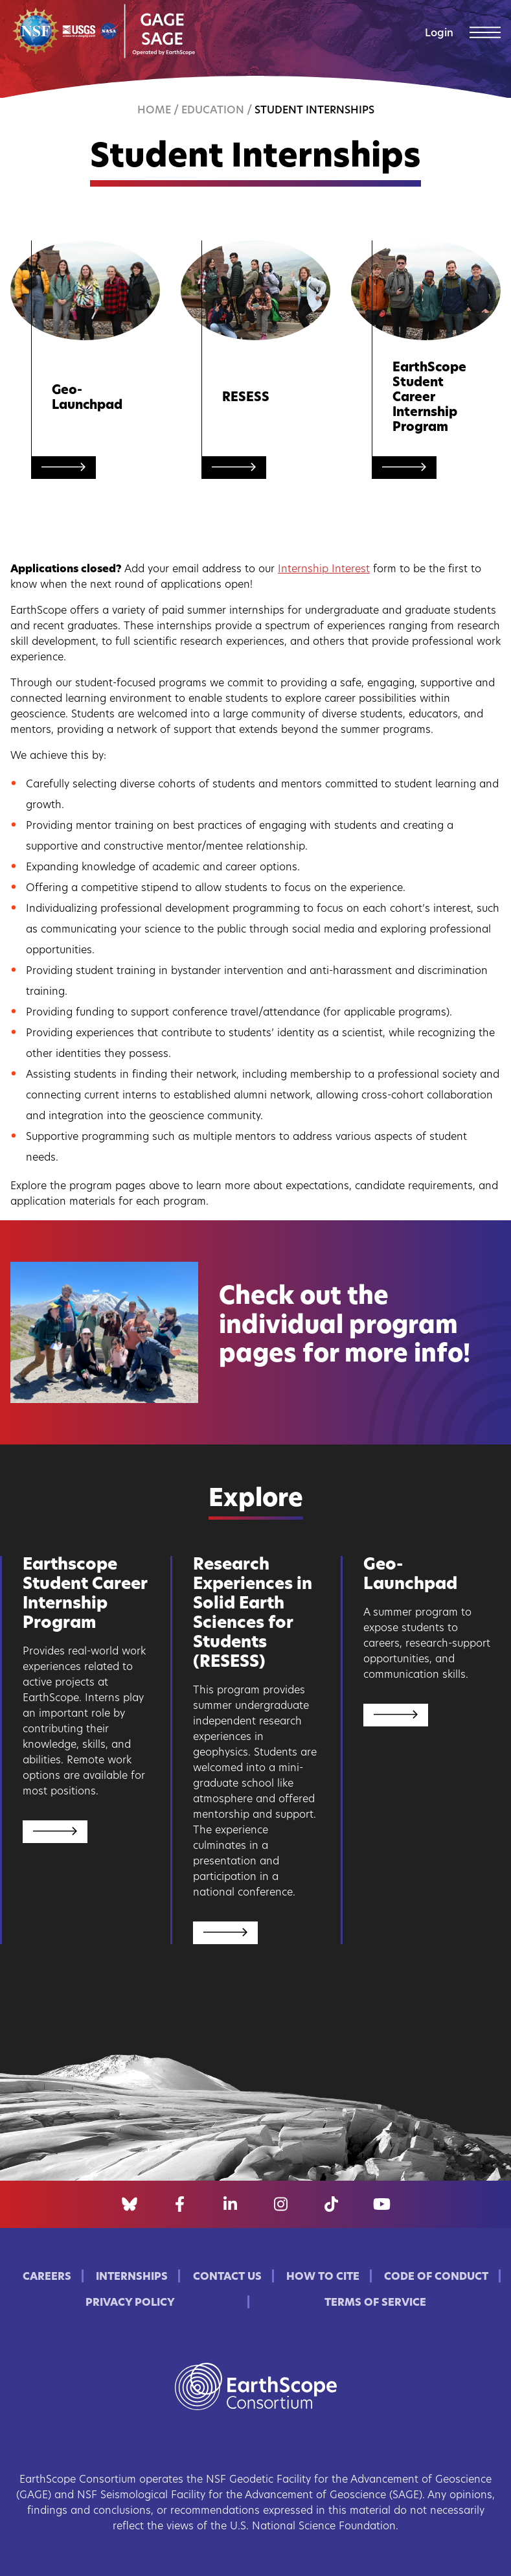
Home (154, 111)
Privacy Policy (130, 2303)
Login (439, 34)
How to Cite (322, 2277)
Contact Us (227, 2277)
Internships (132, 2277)
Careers (47, 2277)
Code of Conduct (436, 2277)
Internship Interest (324, 569)
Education (212, 111)
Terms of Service (375, 2303)
